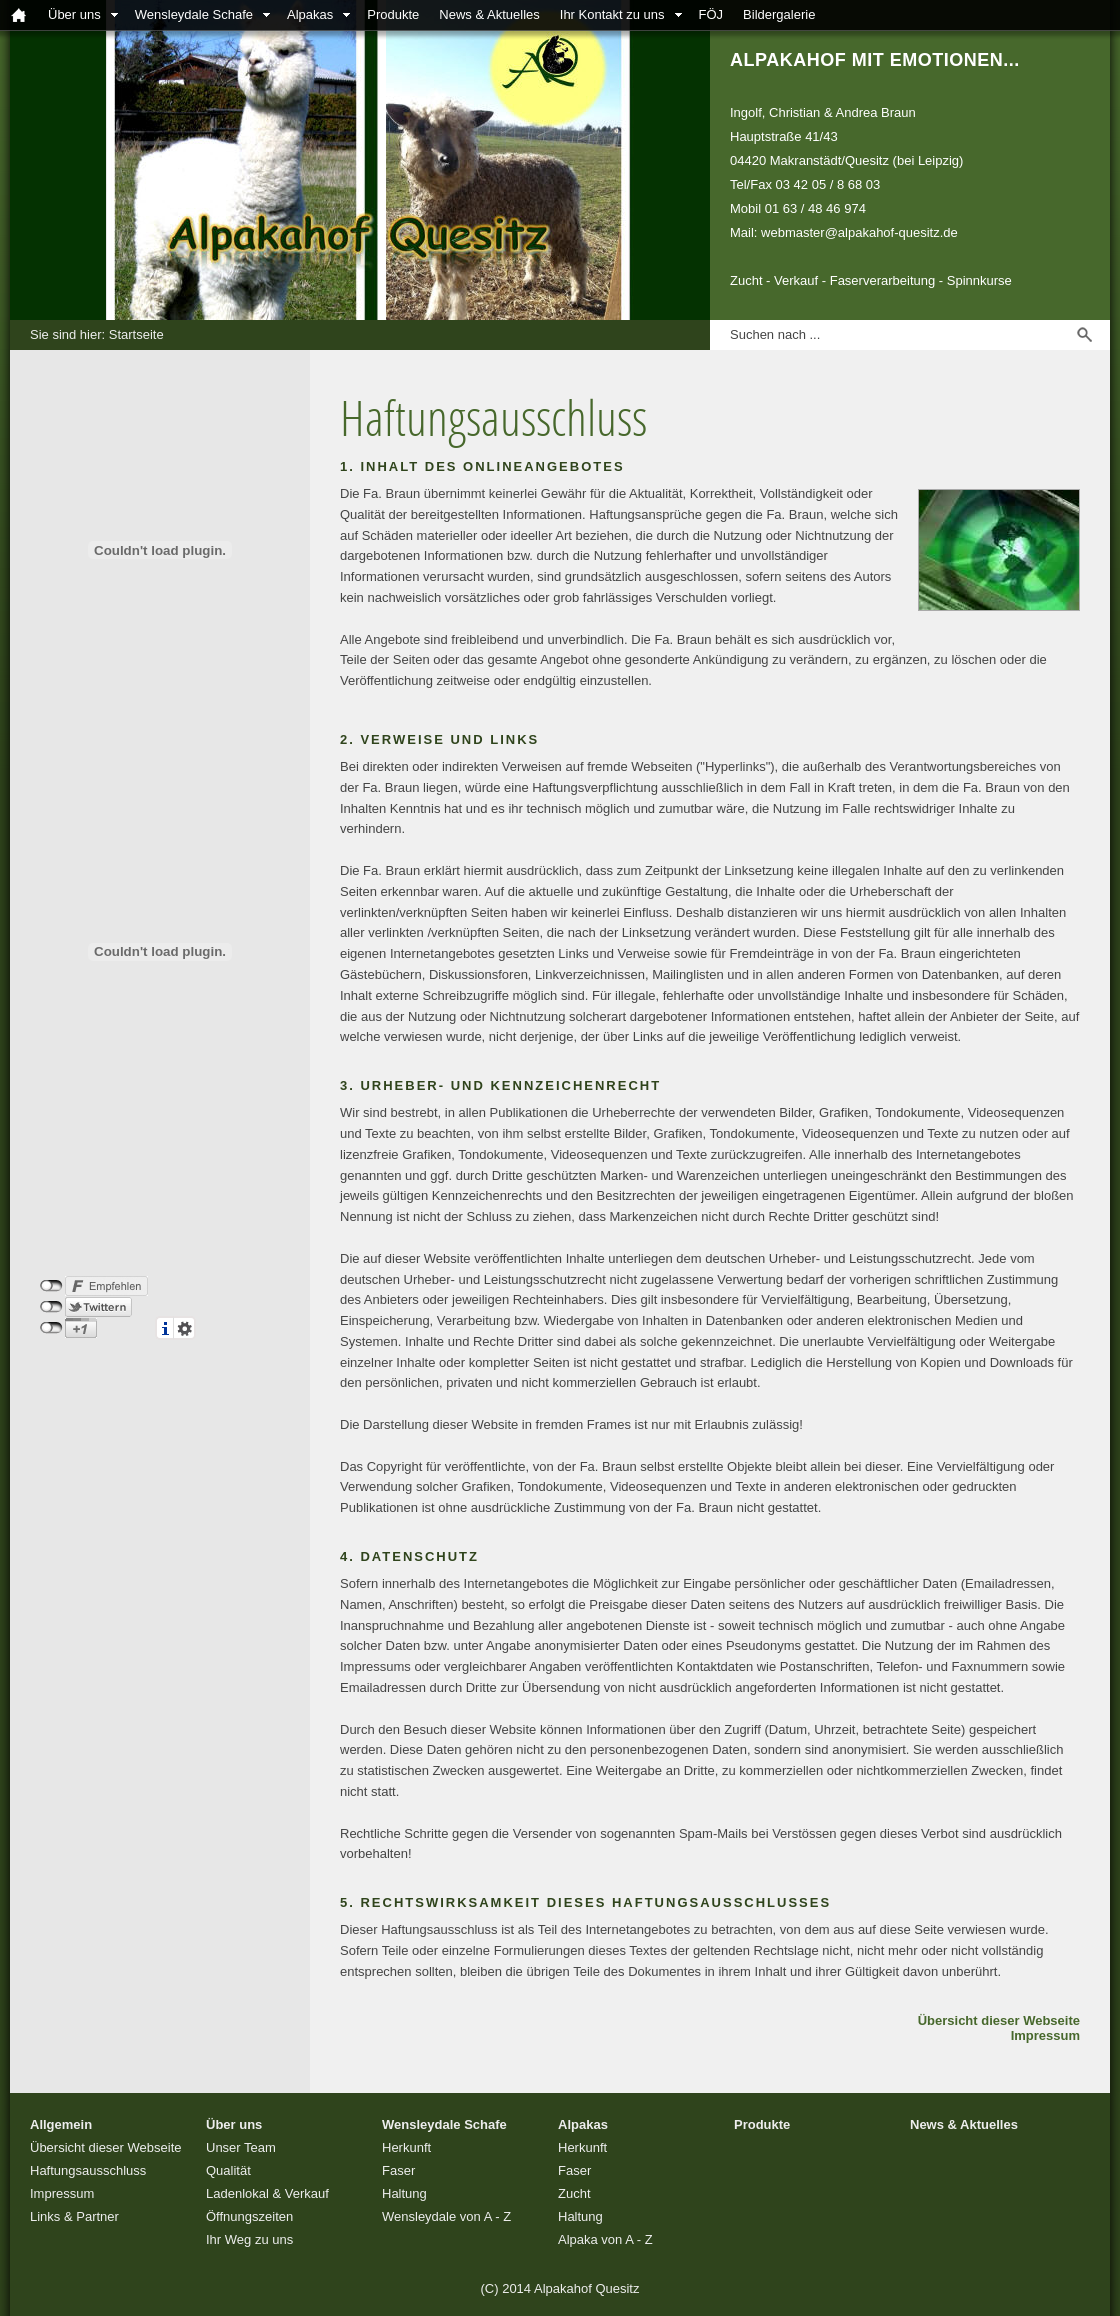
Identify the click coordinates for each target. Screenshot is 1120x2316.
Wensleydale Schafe (194, 14)
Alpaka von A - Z (605, 2239)
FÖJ (711, 14)
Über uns (74, 14)
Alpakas (310, 14)
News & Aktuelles (489, 14)
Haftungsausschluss (88, 2170)
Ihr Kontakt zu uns (612, 14)
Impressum (1045, 2035)
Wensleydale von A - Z (446, 2216)
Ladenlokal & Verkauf (267, 2193)
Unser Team (241, 2147)
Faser (398, 2170)
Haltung (404, 2193)
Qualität (228, 2170)
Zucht (574, 2193)
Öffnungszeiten (249, 2216)
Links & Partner (74, 2216)
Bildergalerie (779, 14)
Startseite (136, 334)
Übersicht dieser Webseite (999, 2020)
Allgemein (61, 2124)
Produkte (393, 14)
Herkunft (406, 2147)
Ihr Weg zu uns (249, 2239)
